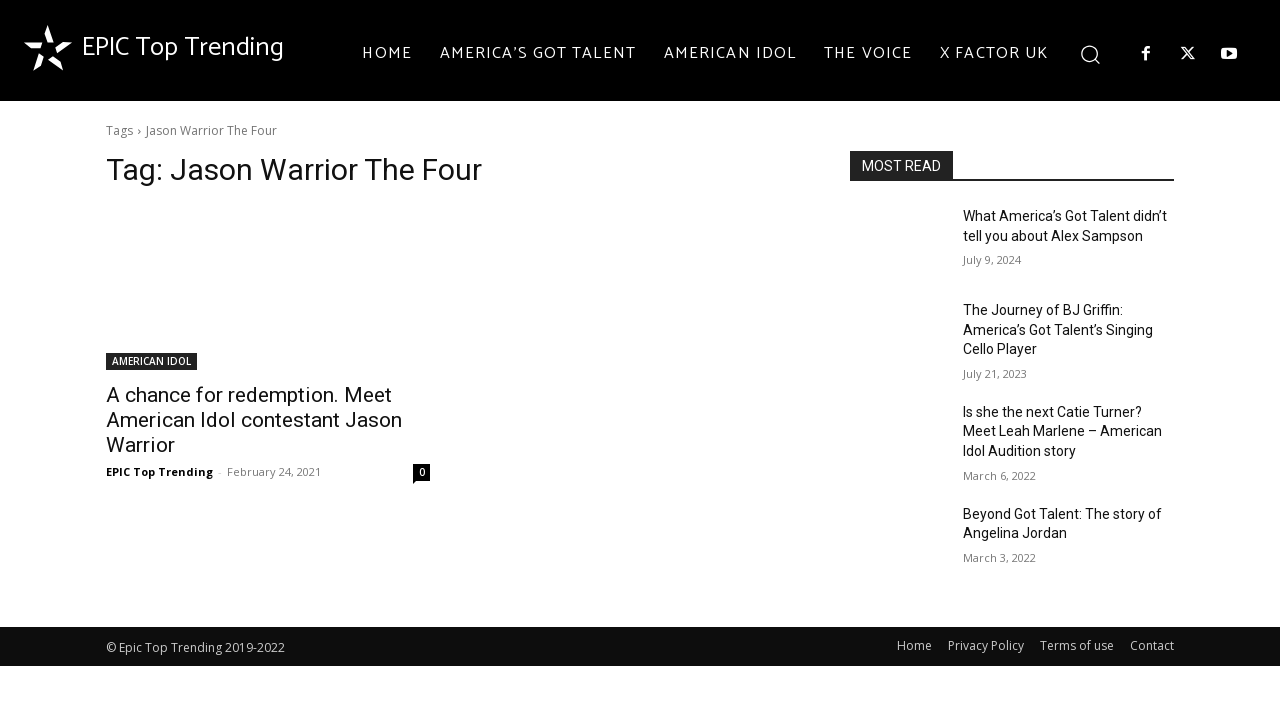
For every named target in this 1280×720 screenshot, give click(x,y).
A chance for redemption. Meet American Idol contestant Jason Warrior (254, 420)
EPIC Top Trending (159, 471)
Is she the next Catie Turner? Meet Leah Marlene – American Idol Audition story (1062, 431)
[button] (1089, 53)
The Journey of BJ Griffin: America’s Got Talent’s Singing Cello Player (1058, 329)
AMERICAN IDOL (151, 361)
